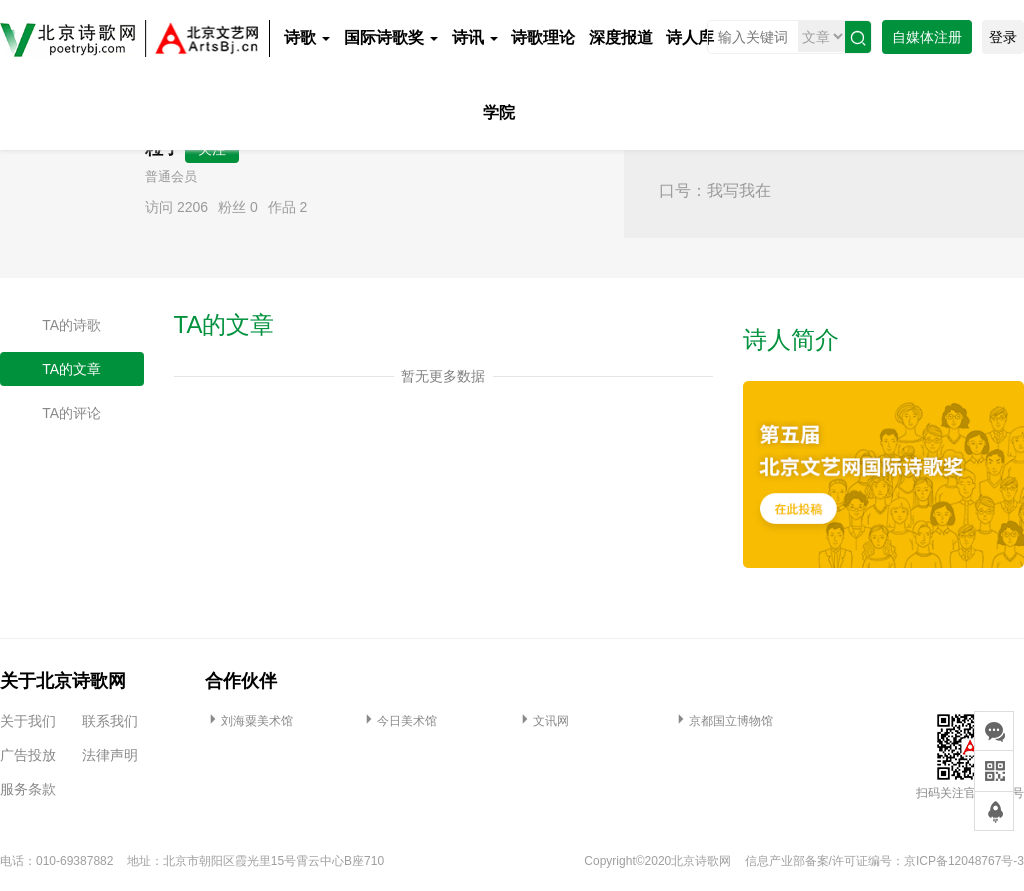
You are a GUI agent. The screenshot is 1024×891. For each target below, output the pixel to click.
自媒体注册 (927, 37)
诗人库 (690, 37)
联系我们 (110, 721)
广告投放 (28, 755)
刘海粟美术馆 (249, 721)
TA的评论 (71, 413)
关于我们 (28, 721)
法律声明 (110, 755)
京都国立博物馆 (723, 721)
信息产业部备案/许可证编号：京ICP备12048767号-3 (884, 861)
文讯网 (543, 721)
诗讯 (475, 37)
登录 (1003, 37)
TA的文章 (71, 369)
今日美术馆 (399, 721)
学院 (499, 112)
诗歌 (307, 37)
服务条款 (28, 789)
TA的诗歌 (71, 325)
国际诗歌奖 (391, 37)
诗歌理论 (543, 37)
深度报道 (621, 37)
